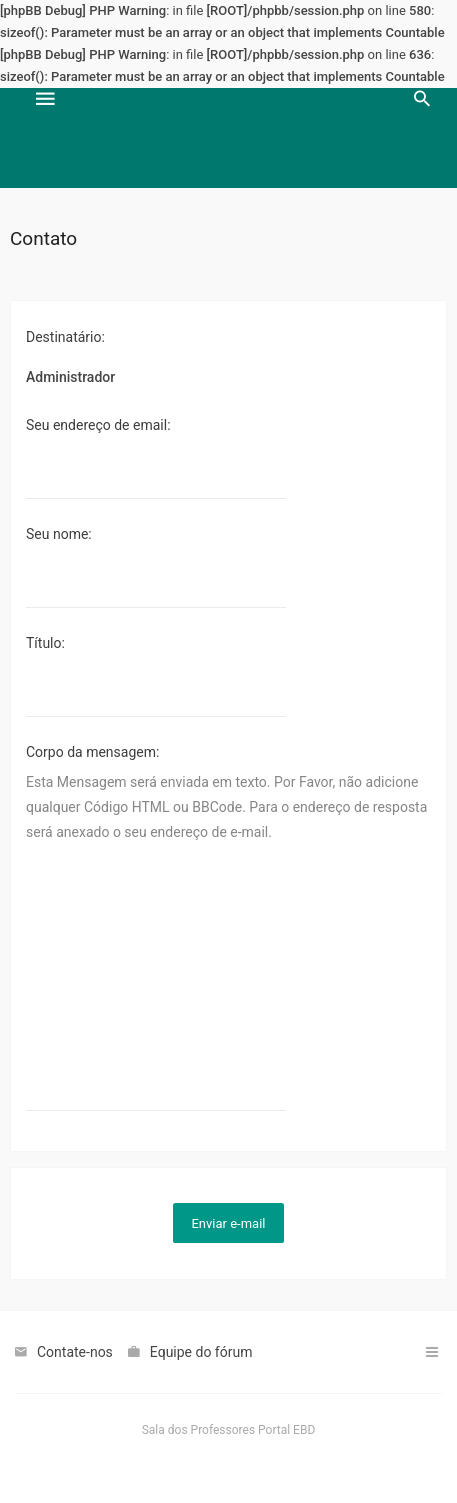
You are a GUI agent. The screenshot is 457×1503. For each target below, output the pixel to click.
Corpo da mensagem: (92, 752)
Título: (45, 643)
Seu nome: (59, 534)
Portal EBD (286, 1430)
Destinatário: (65, 337)
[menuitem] (422, 138)
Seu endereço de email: (98, 425)
